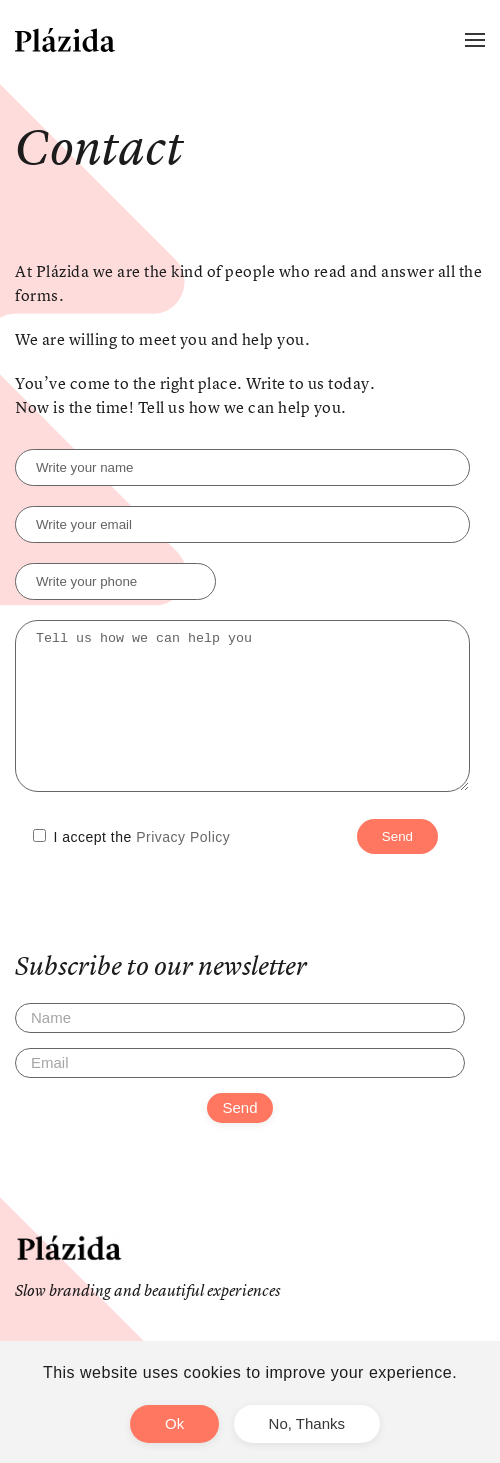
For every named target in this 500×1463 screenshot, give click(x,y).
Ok (174, 1423)
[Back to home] (65, 40)
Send (239, 1137)
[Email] (240, 1093)
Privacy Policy (183, 867)
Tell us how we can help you (242, 721)
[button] (475, 40)
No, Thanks (307, 1423)
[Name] (240, 1048)
